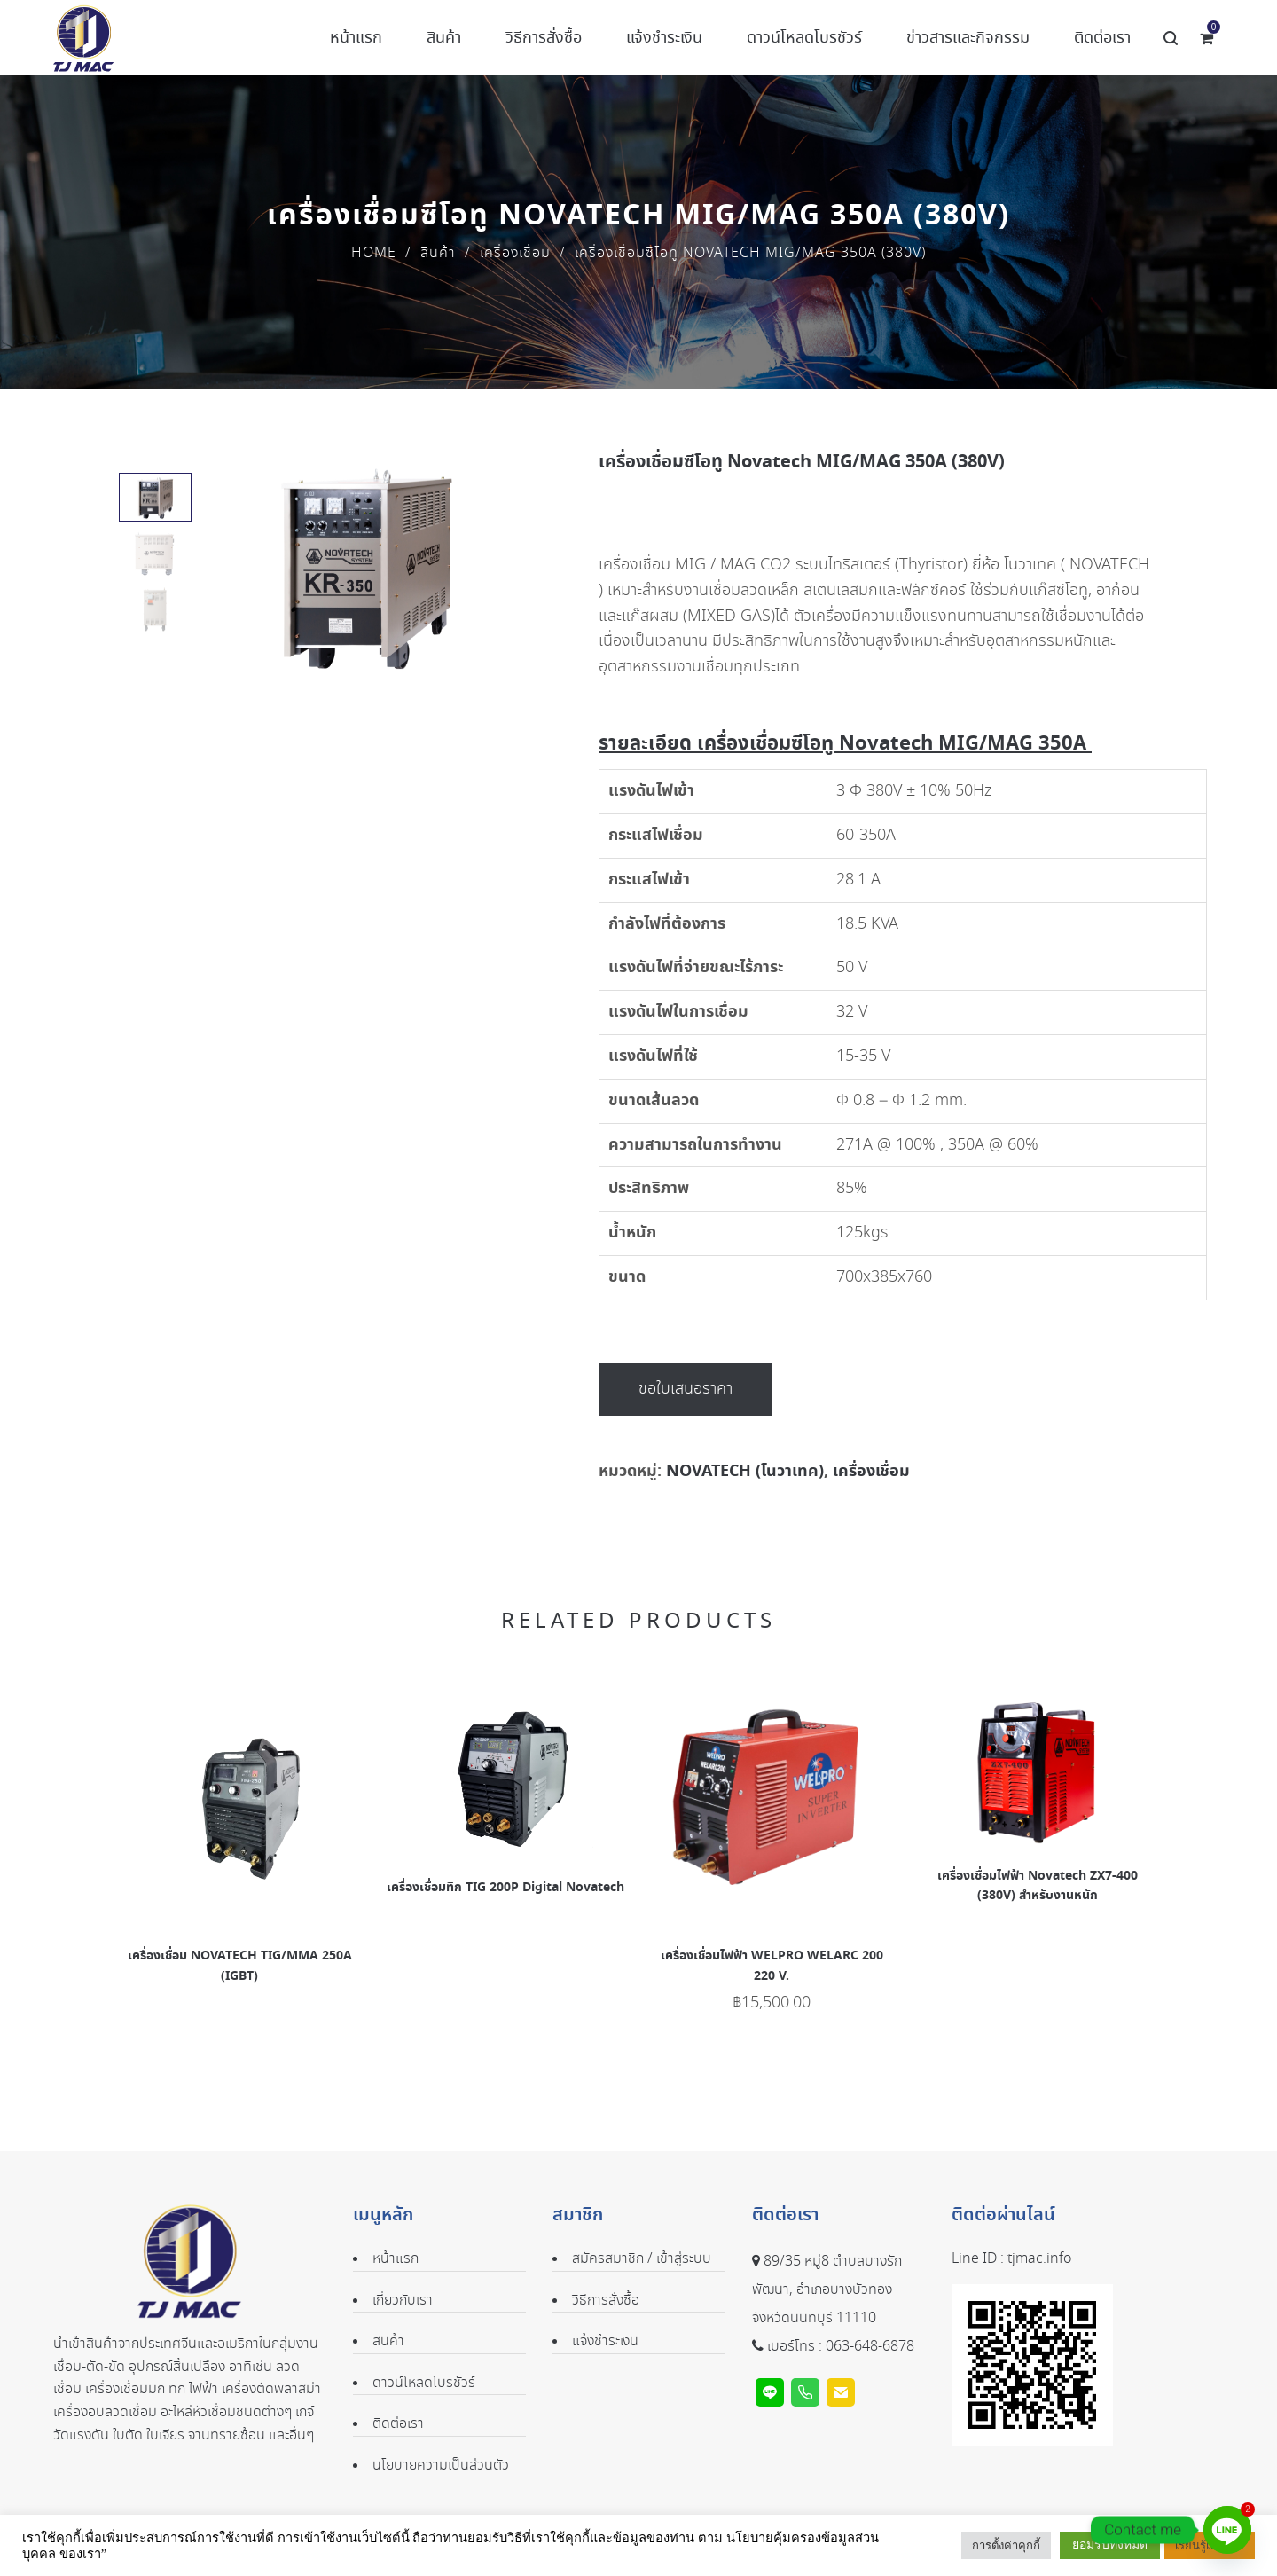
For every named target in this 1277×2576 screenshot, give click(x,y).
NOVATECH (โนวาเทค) (745, 1471)
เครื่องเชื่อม (515, 253)
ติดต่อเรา (398, 2424)
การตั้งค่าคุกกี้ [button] (1006, 2545)
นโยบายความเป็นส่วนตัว (440, 2465)
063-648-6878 (870, 2346)
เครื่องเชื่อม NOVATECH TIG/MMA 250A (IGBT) (240, 1965)
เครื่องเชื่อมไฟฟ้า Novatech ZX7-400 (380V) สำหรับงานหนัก (1037, 1885)
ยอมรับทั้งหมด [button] (1110, 2544)
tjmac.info (1039, 2259)
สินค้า (438, 253)
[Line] (1227, 2530)
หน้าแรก (395, 2259)
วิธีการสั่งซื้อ (605, 2300)
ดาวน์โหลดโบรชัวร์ (423, 2383)
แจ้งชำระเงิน (605, 2341)
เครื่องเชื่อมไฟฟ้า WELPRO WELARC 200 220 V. (772, 1965)
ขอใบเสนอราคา (685, 1389)
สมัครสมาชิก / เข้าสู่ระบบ (641, 2259)
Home (373, 253)
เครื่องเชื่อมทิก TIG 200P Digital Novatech (505, 1887)
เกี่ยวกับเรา (402, 2300)
